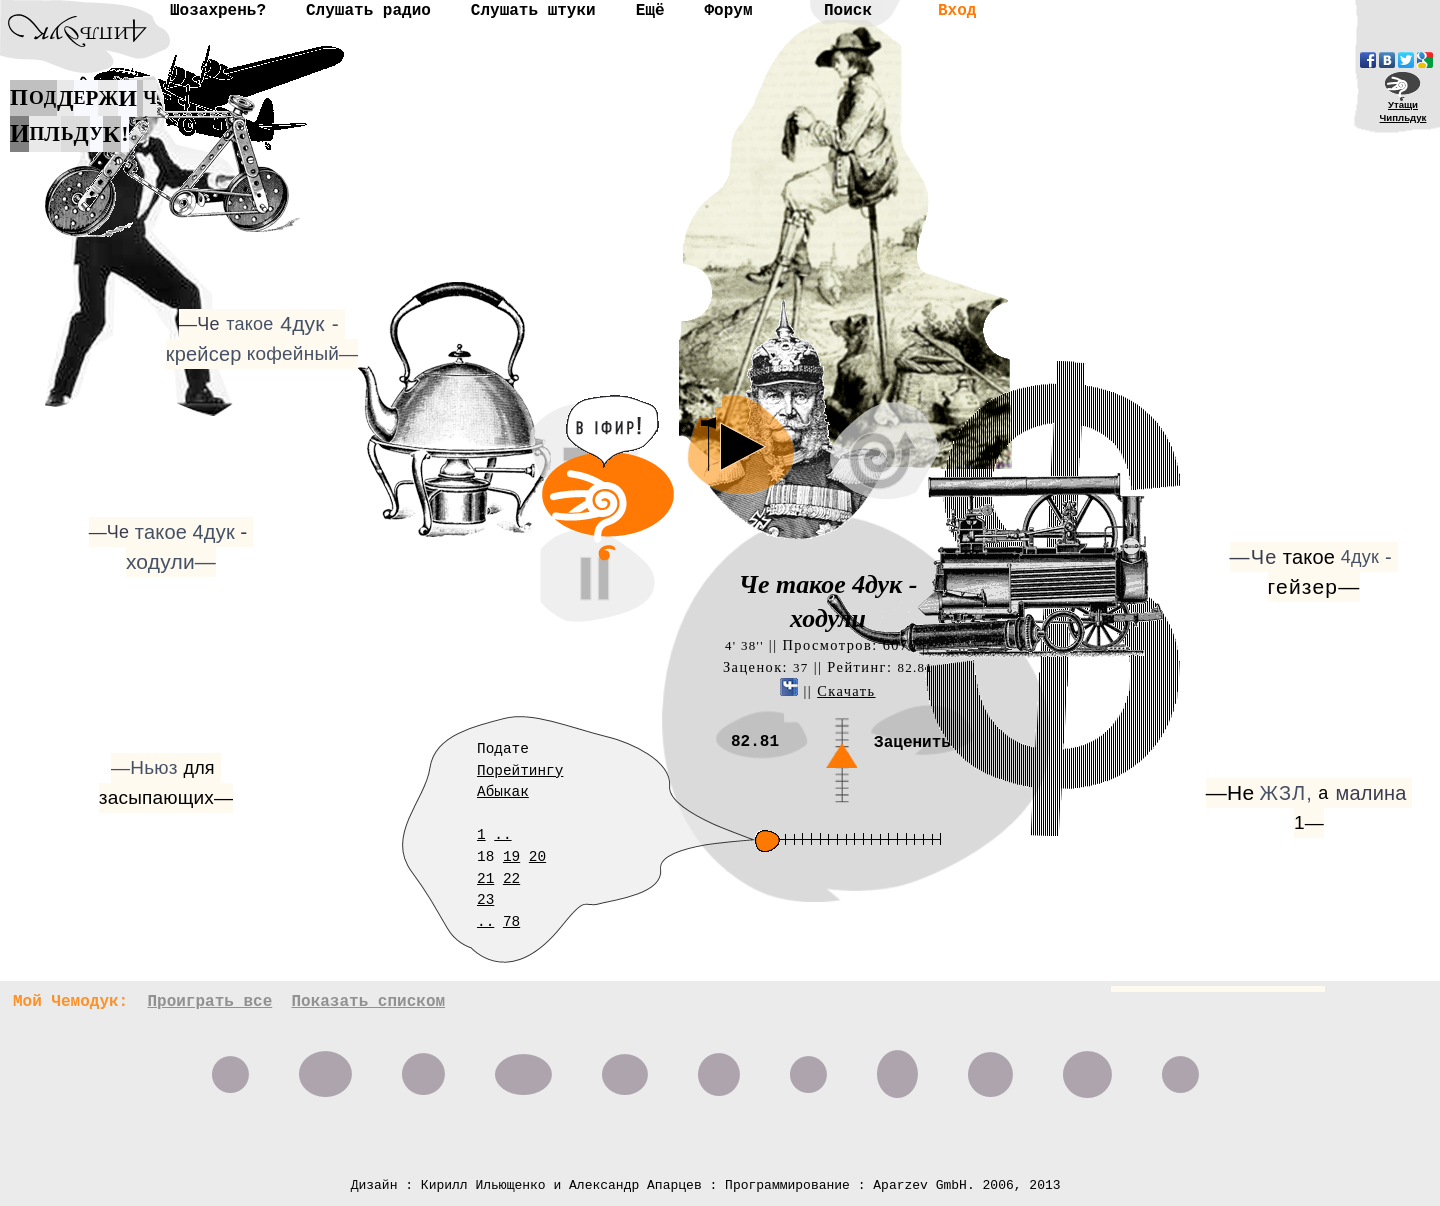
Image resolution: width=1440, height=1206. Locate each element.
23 (485, 900)
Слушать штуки (533, 11)
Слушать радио (368, 11)
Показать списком (368, 1002)
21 (485, 879)
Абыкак (503, 792)
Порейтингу (520, 771)
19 (511, 857)
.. (502, 835)
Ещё (650, 11)
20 (537, 857)
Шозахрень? (218, 11)
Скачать (846, 691)
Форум (728, 11)
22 (511, 879)
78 (511, 922)
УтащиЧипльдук (1403, 111)
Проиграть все (209, 1002)
